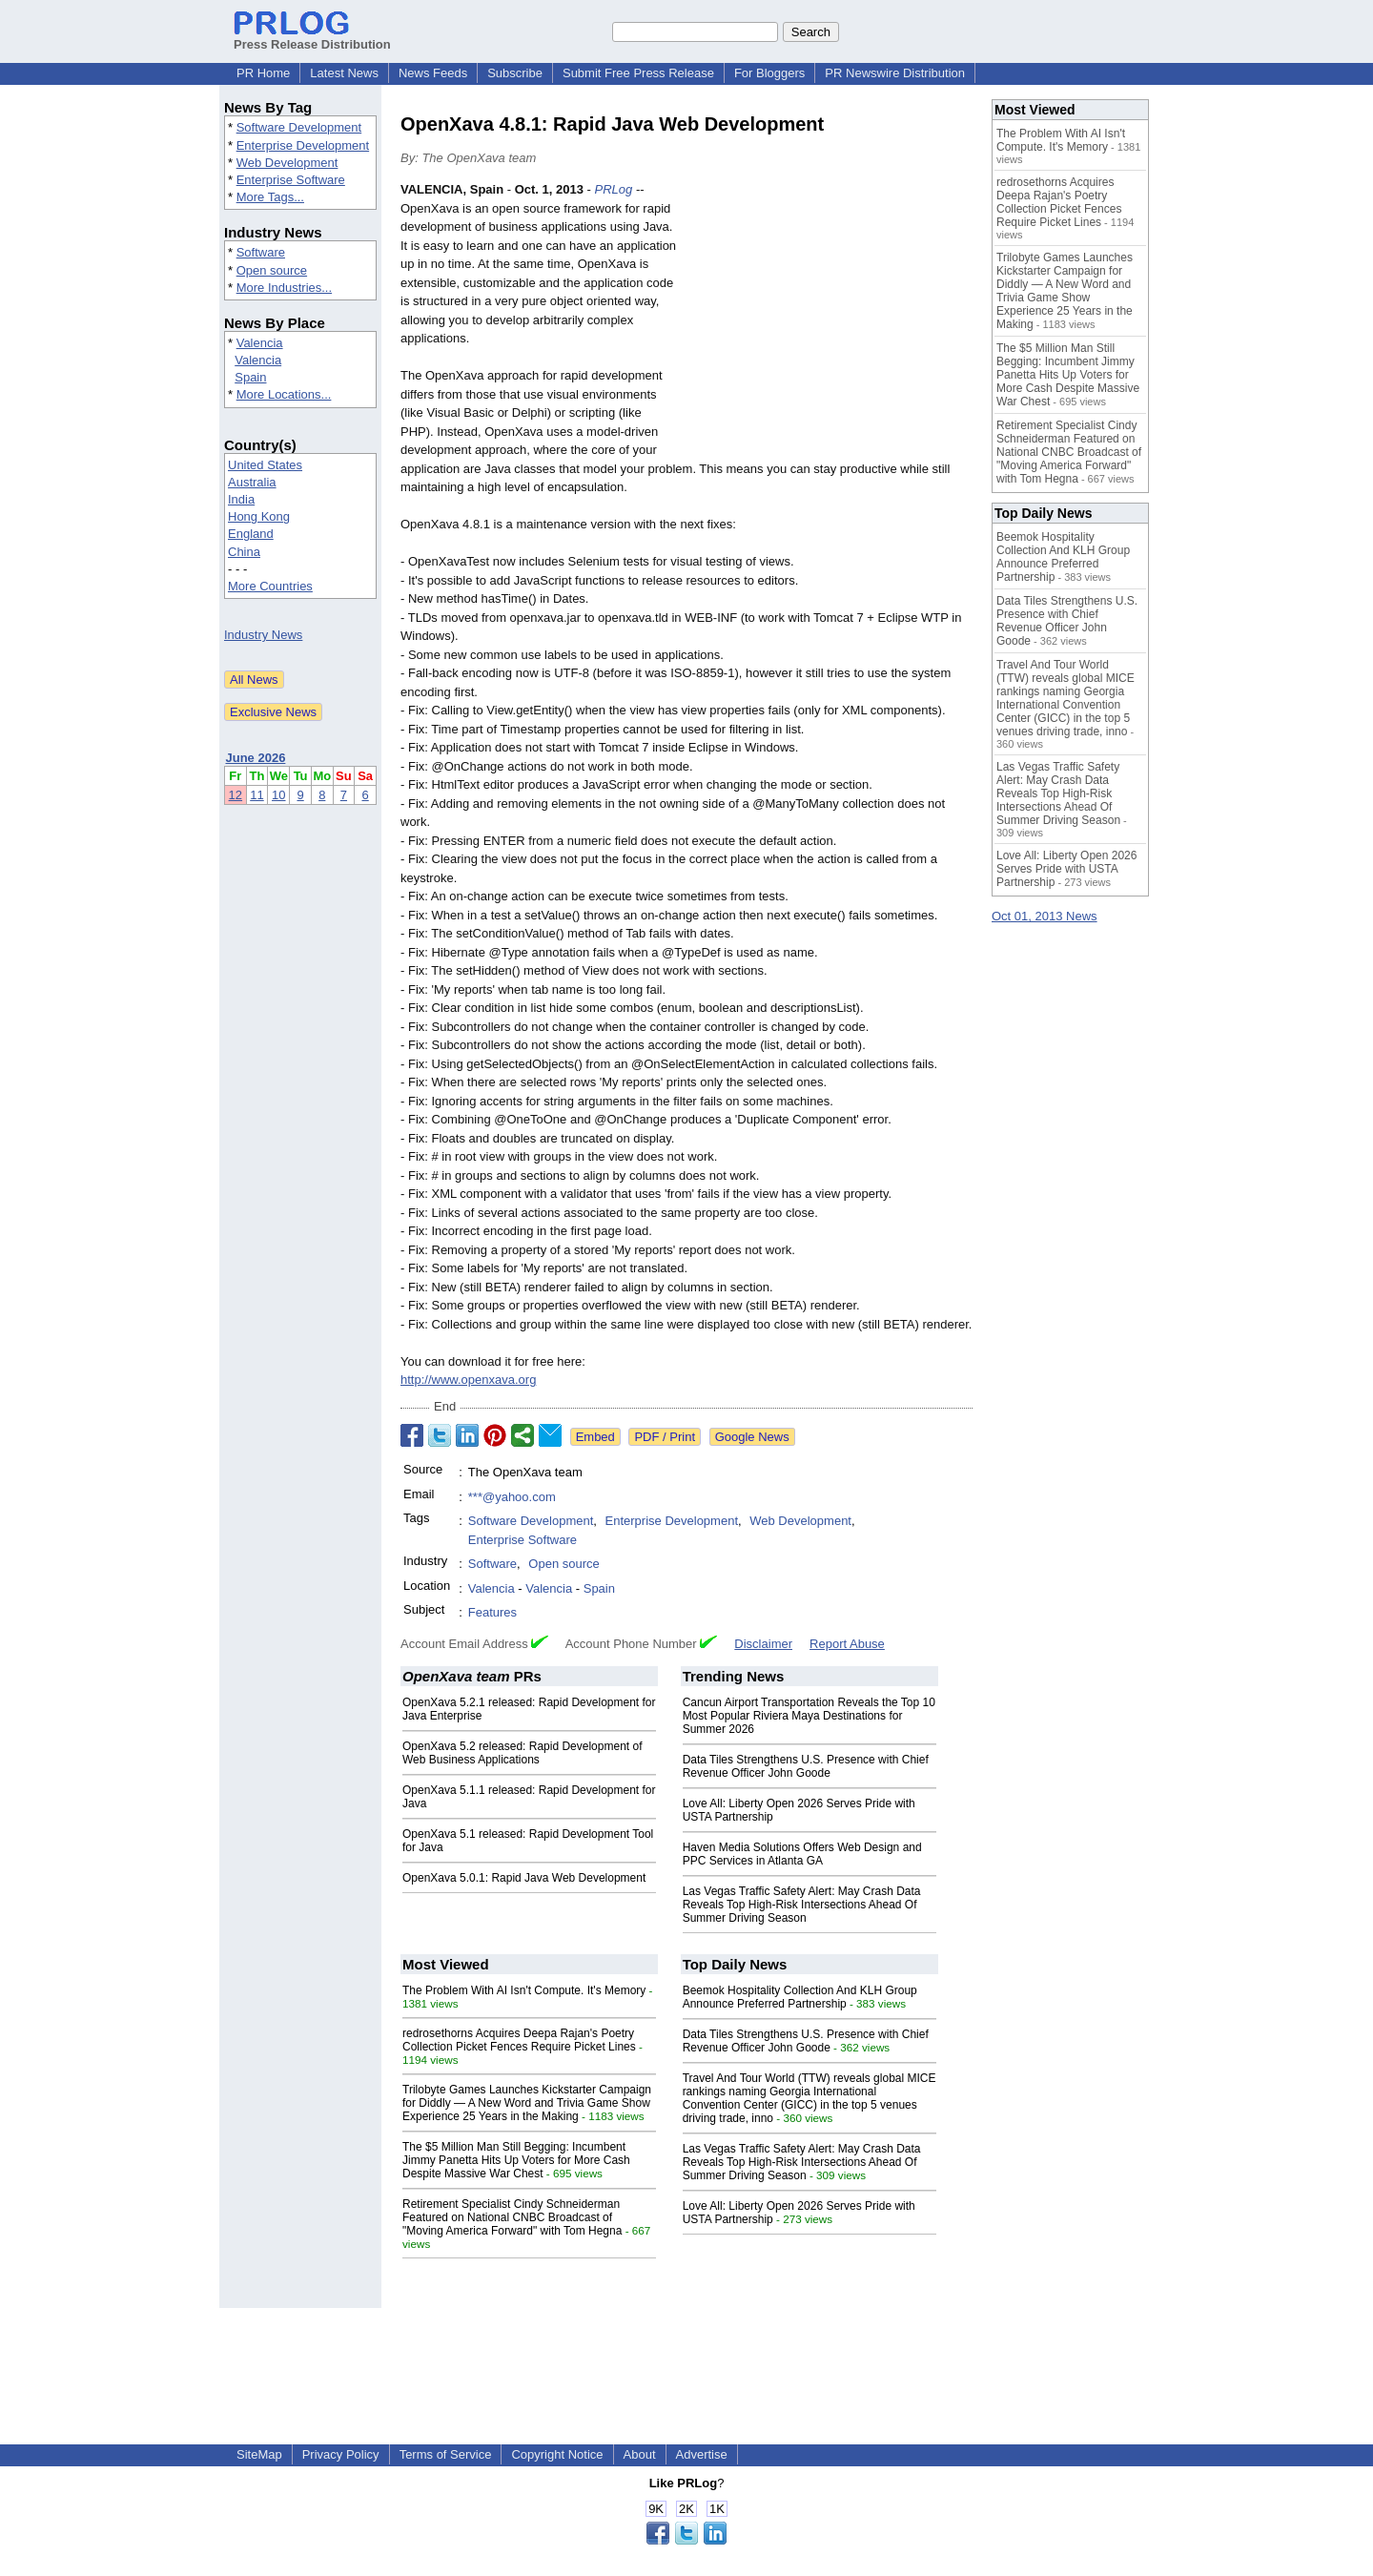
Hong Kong (259, 516)
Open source (271, 270)
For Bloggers (769, 73)
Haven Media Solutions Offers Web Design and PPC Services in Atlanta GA (802, 1854)
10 (278, 795)
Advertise (701, 2454)
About (640, 2454)
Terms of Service (446, 2454)
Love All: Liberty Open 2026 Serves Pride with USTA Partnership (1066, 869)
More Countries (270, 586)
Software (260, 252)
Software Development (299, 127)
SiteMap (259, 2454)
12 (235, 795)
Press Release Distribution (312, 37)
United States (265, 465)
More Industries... (284, 287)
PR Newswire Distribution (895, 73)
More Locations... (284, 394)
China (244, 552)
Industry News (263, 635)
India (241, 499)
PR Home (263, 73)
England (251, 533)
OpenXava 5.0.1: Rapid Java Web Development (524, 1878)
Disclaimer (763, 1644)
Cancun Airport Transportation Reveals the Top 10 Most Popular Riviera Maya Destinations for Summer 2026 (809, 1716)
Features (492, 1612)
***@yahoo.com (512, 1497)
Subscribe (515, 73)
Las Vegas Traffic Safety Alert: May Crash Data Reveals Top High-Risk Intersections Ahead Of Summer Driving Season (802, 1905)
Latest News (344, 73)
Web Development (287, 162)
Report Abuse (847, 1644)
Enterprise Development (302, 145)
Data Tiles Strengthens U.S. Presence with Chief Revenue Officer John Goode (806, 1766)
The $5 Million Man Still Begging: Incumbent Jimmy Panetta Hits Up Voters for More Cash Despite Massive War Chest (516, 2160)
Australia (252, 482)
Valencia (259, 343)
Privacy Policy (340, 2454)
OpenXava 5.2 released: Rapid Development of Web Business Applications (522, 1753)
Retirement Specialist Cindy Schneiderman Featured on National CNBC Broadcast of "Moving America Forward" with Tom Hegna (512, 2217)
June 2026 (256, 758)
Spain (250, 377)
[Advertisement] (829, 320)
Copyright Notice (557, 2454)
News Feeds (433, 73)
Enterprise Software (290, 180)
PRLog (614, 189)
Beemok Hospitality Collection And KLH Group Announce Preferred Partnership (800, 1997)
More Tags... (270, 197)
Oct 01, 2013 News (1044, 916)
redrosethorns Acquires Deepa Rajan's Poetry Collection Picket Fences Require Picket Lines (519, 2040)
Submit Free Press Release (638, 73)
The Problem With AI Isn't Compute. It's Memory (524, 1990)
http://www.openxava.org (468, 1379)
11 (256, 795)
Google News (752, 1437)
